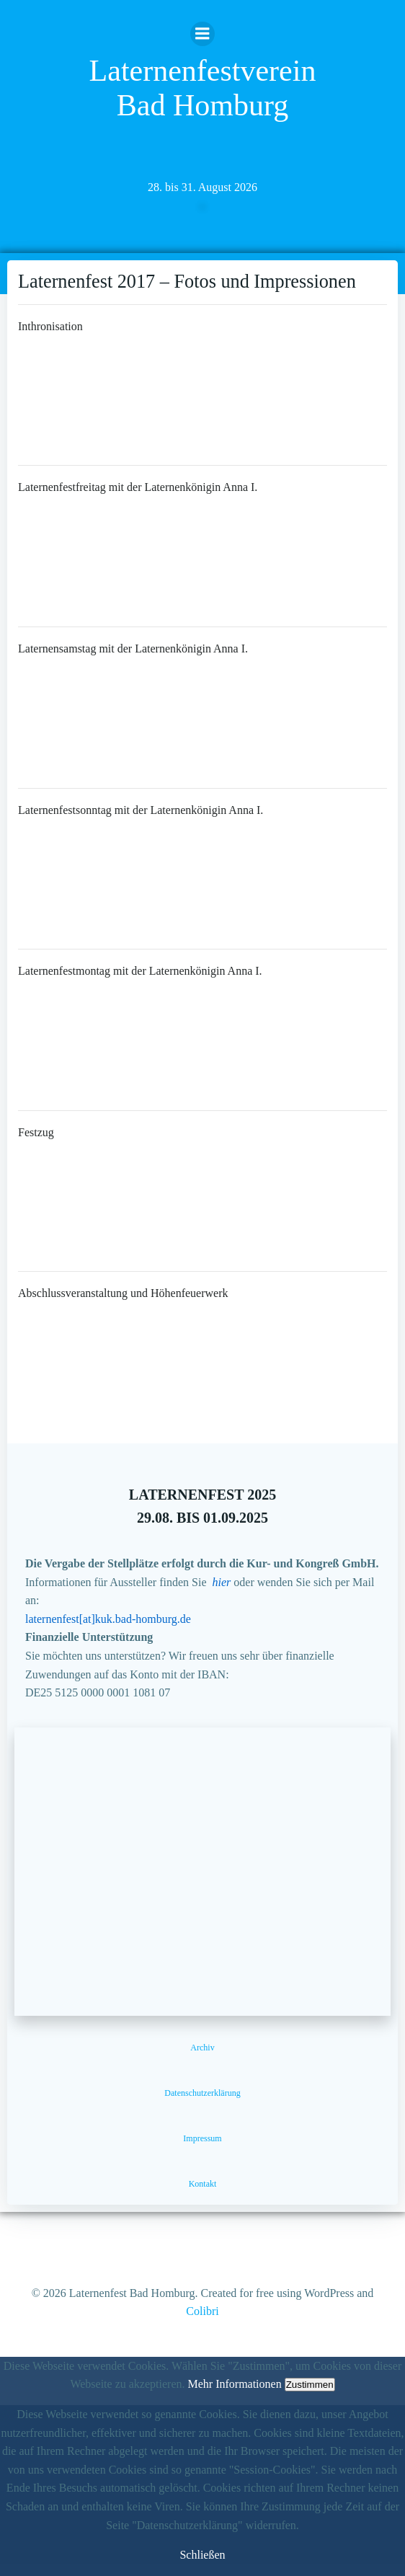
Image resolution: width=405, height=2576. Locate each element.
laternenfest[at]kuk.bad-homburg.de (108, 1619)
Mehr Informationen (234, 2384)
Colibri (202, 2311)
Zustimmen (310, 2384)
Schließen (202, 2555)
